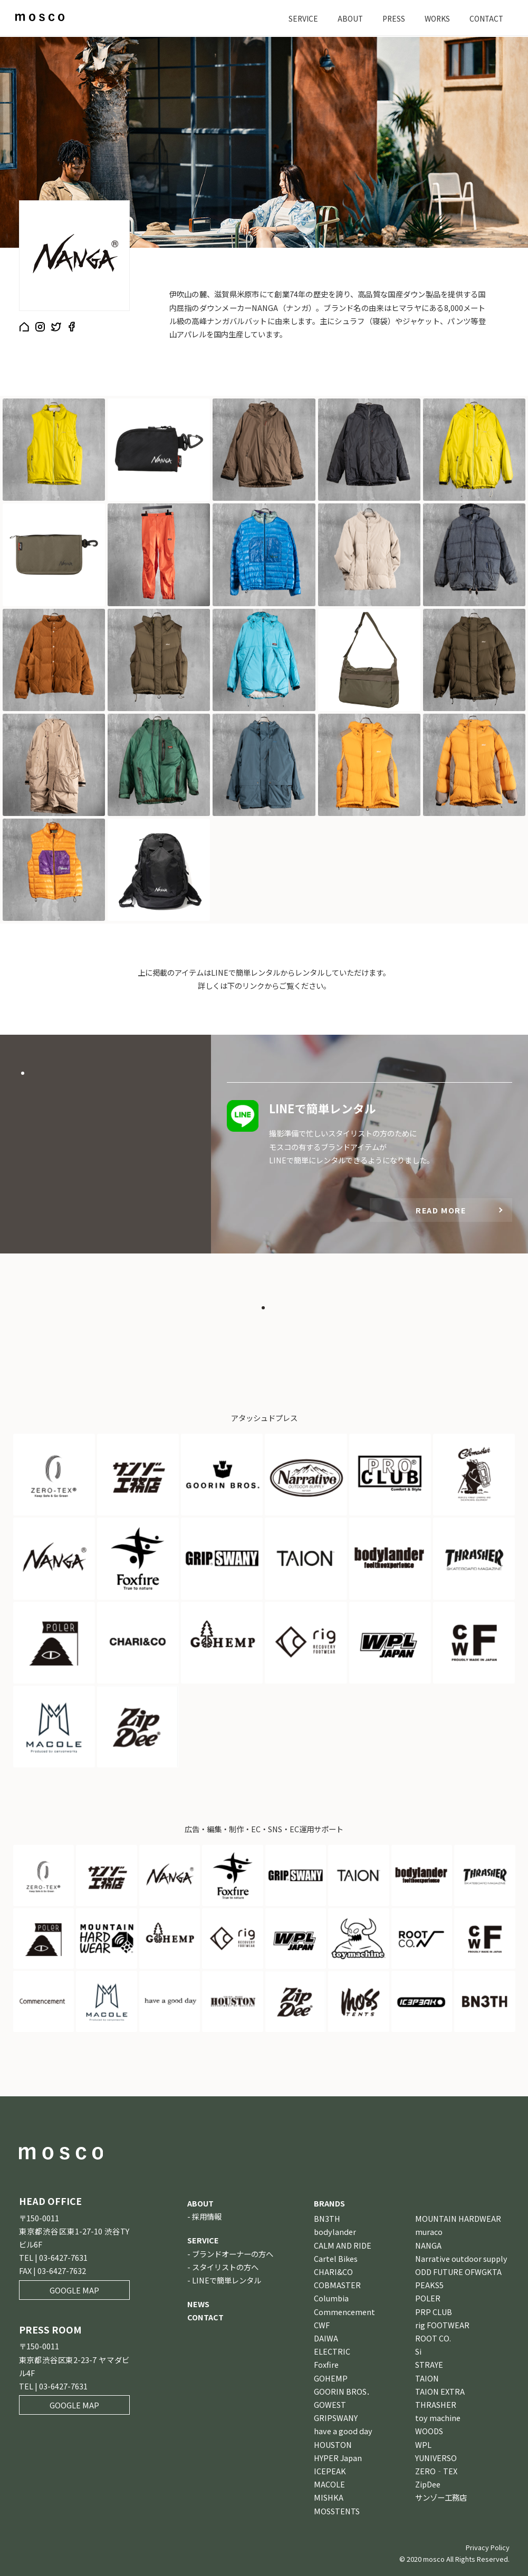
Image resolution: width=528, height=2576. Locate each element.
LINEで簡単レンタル (226, 2280)
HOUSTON (333, 2444)
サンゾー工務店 (441, 2497)
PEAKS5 (429, 2284)
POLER (427, 2297)
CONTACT (485, 18)
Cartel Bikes (336, 2258)
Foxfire (326, 2364)
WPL (423, 2444)
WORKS (434, 18)
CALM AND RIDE (342, 2245)
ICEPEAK (330, 2470)
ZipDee (427, 2484)
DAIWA (326, 2338)
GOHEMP (331, 2378)
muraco (429, 2231)
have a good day (343, 2430)
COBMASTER (337, 2284)
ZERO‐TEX (436, 2470)
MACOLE (329, 2484)
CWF (322, 2324)
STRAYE (429, 2364)
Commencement (344, 2311)
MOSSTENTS (337, 2510)
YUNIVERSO (436, 2457)
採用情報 (207, 2216)
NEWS (198, 2303)
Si (418, 2351)
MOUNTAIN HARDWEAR (458, 2218)
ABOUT (344, 18)
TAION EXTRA (440, 2391)
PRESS (389, 18)
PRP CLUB (433, 2311)
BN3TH (327, 2218)
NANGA (428, 2245)
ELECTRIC (332, 2351)
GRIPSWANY (336, 2417)
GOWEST (330, 2404)
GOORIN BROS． (344, 2391)
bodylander (335, 2231)
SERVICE (296, 18)
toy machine (437, 2417)
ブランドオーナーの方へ (232, 2253)
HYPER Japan (338, 2457)
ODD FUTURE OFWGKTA (458, 2271)
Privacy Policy (488, 2547)
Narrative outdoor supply (461, 2258)
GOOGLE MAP (74, 2290)
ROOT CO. (433, 2338)
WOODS (429, 2430)
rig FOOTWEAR (442, 2324)
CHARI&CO (333, 2271)
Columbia (331, 2297)
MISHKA (328, 2497)
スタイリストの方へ (225, 2266)
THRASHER (435, 2404)
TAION (427, 2378)
